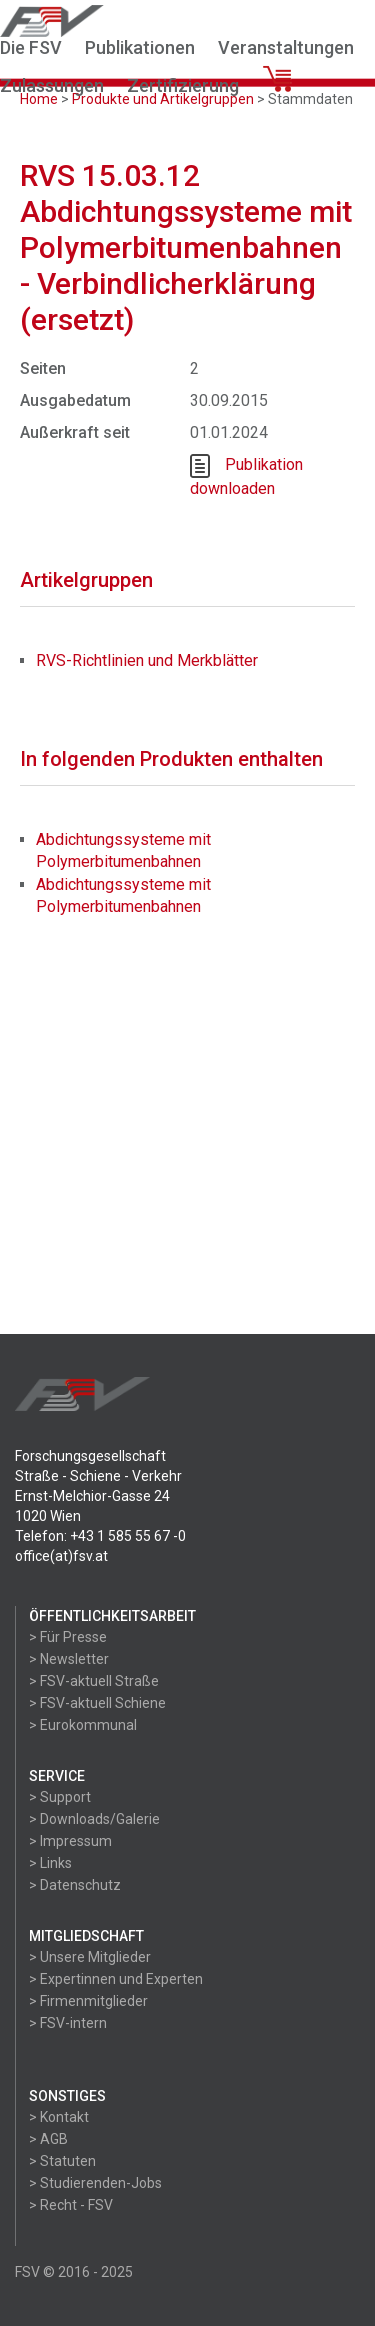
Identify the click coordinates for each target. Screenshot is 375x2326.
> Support (60, 1797)
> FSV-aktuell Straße (94, 1681)
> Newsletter (69, 1659)
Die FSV (31, 47)
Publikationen (140, 47)
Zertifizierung (183, 85)
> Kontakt (59, 2117)
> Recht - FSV (71, 2205)
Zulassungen (52, 85)
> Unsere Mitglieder (90, 1957)
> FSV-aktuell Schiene (97, 1703)
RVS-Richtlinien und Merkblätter (147, 660)
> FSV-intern (68, 2023)
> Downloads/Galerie (94, 1819)
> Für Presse (68, 1637)
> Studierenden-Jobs (95, 2183)
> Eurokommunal (83, 1725)
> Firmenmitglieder (88, 2001)
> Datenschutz (75, 1885)
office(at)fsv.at (61, 1556)
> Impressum (70, 1841)
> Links (50, 1863)
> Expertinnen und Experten (116, 1979)
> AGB (48, 2139)
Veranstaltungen (286, 47)
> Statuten (62, 2161)
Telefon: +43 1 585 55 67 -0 (100, 1536)
